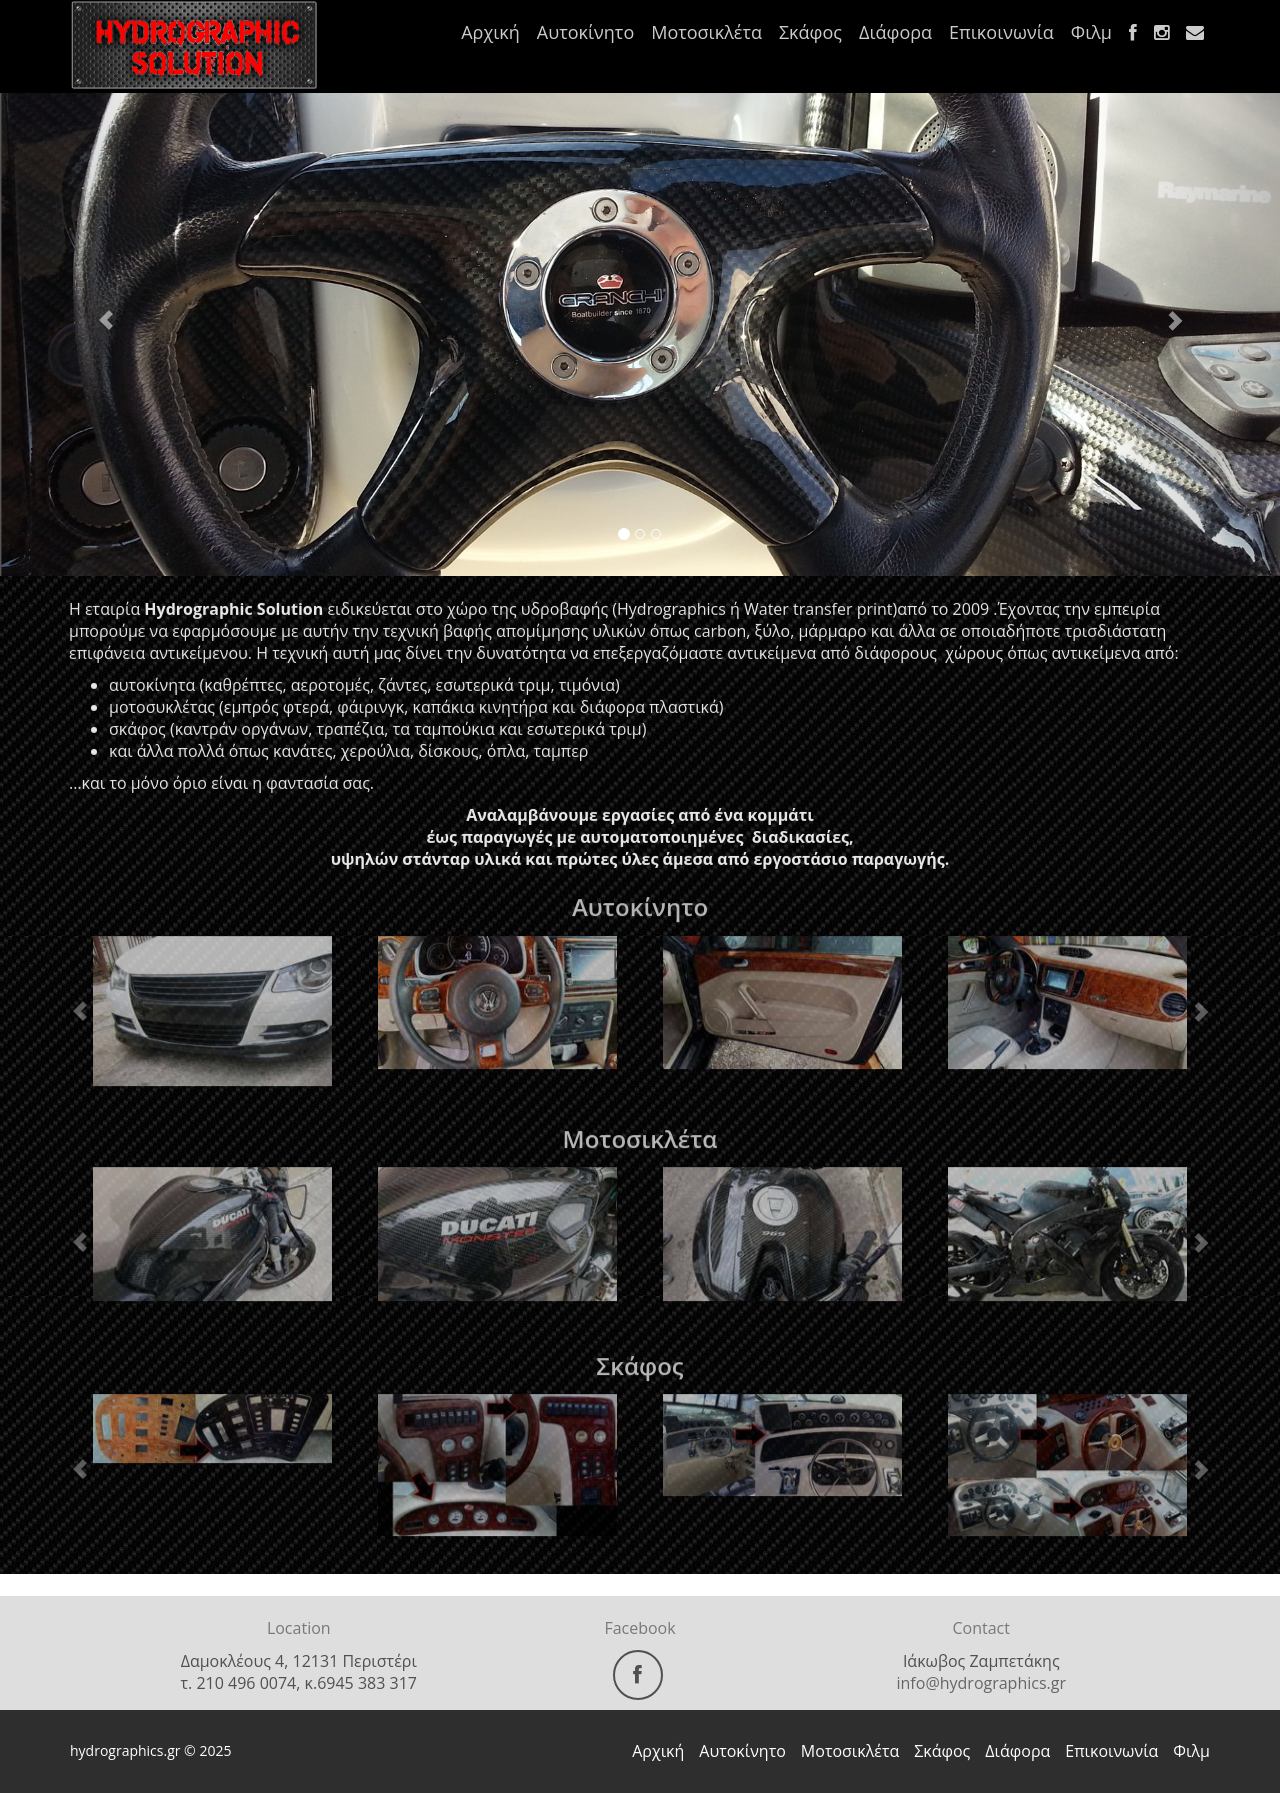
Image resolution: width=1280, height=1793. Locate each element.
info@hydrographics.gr (981, 1683)
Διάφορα (895, 32)
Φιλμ (1091, 32)
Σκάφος (810, 32)
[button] (96, 310)
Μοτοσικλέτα (706, 32)
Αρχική (490, 32)
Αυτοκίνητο (585, 32)
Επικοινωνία (1001, 32)
